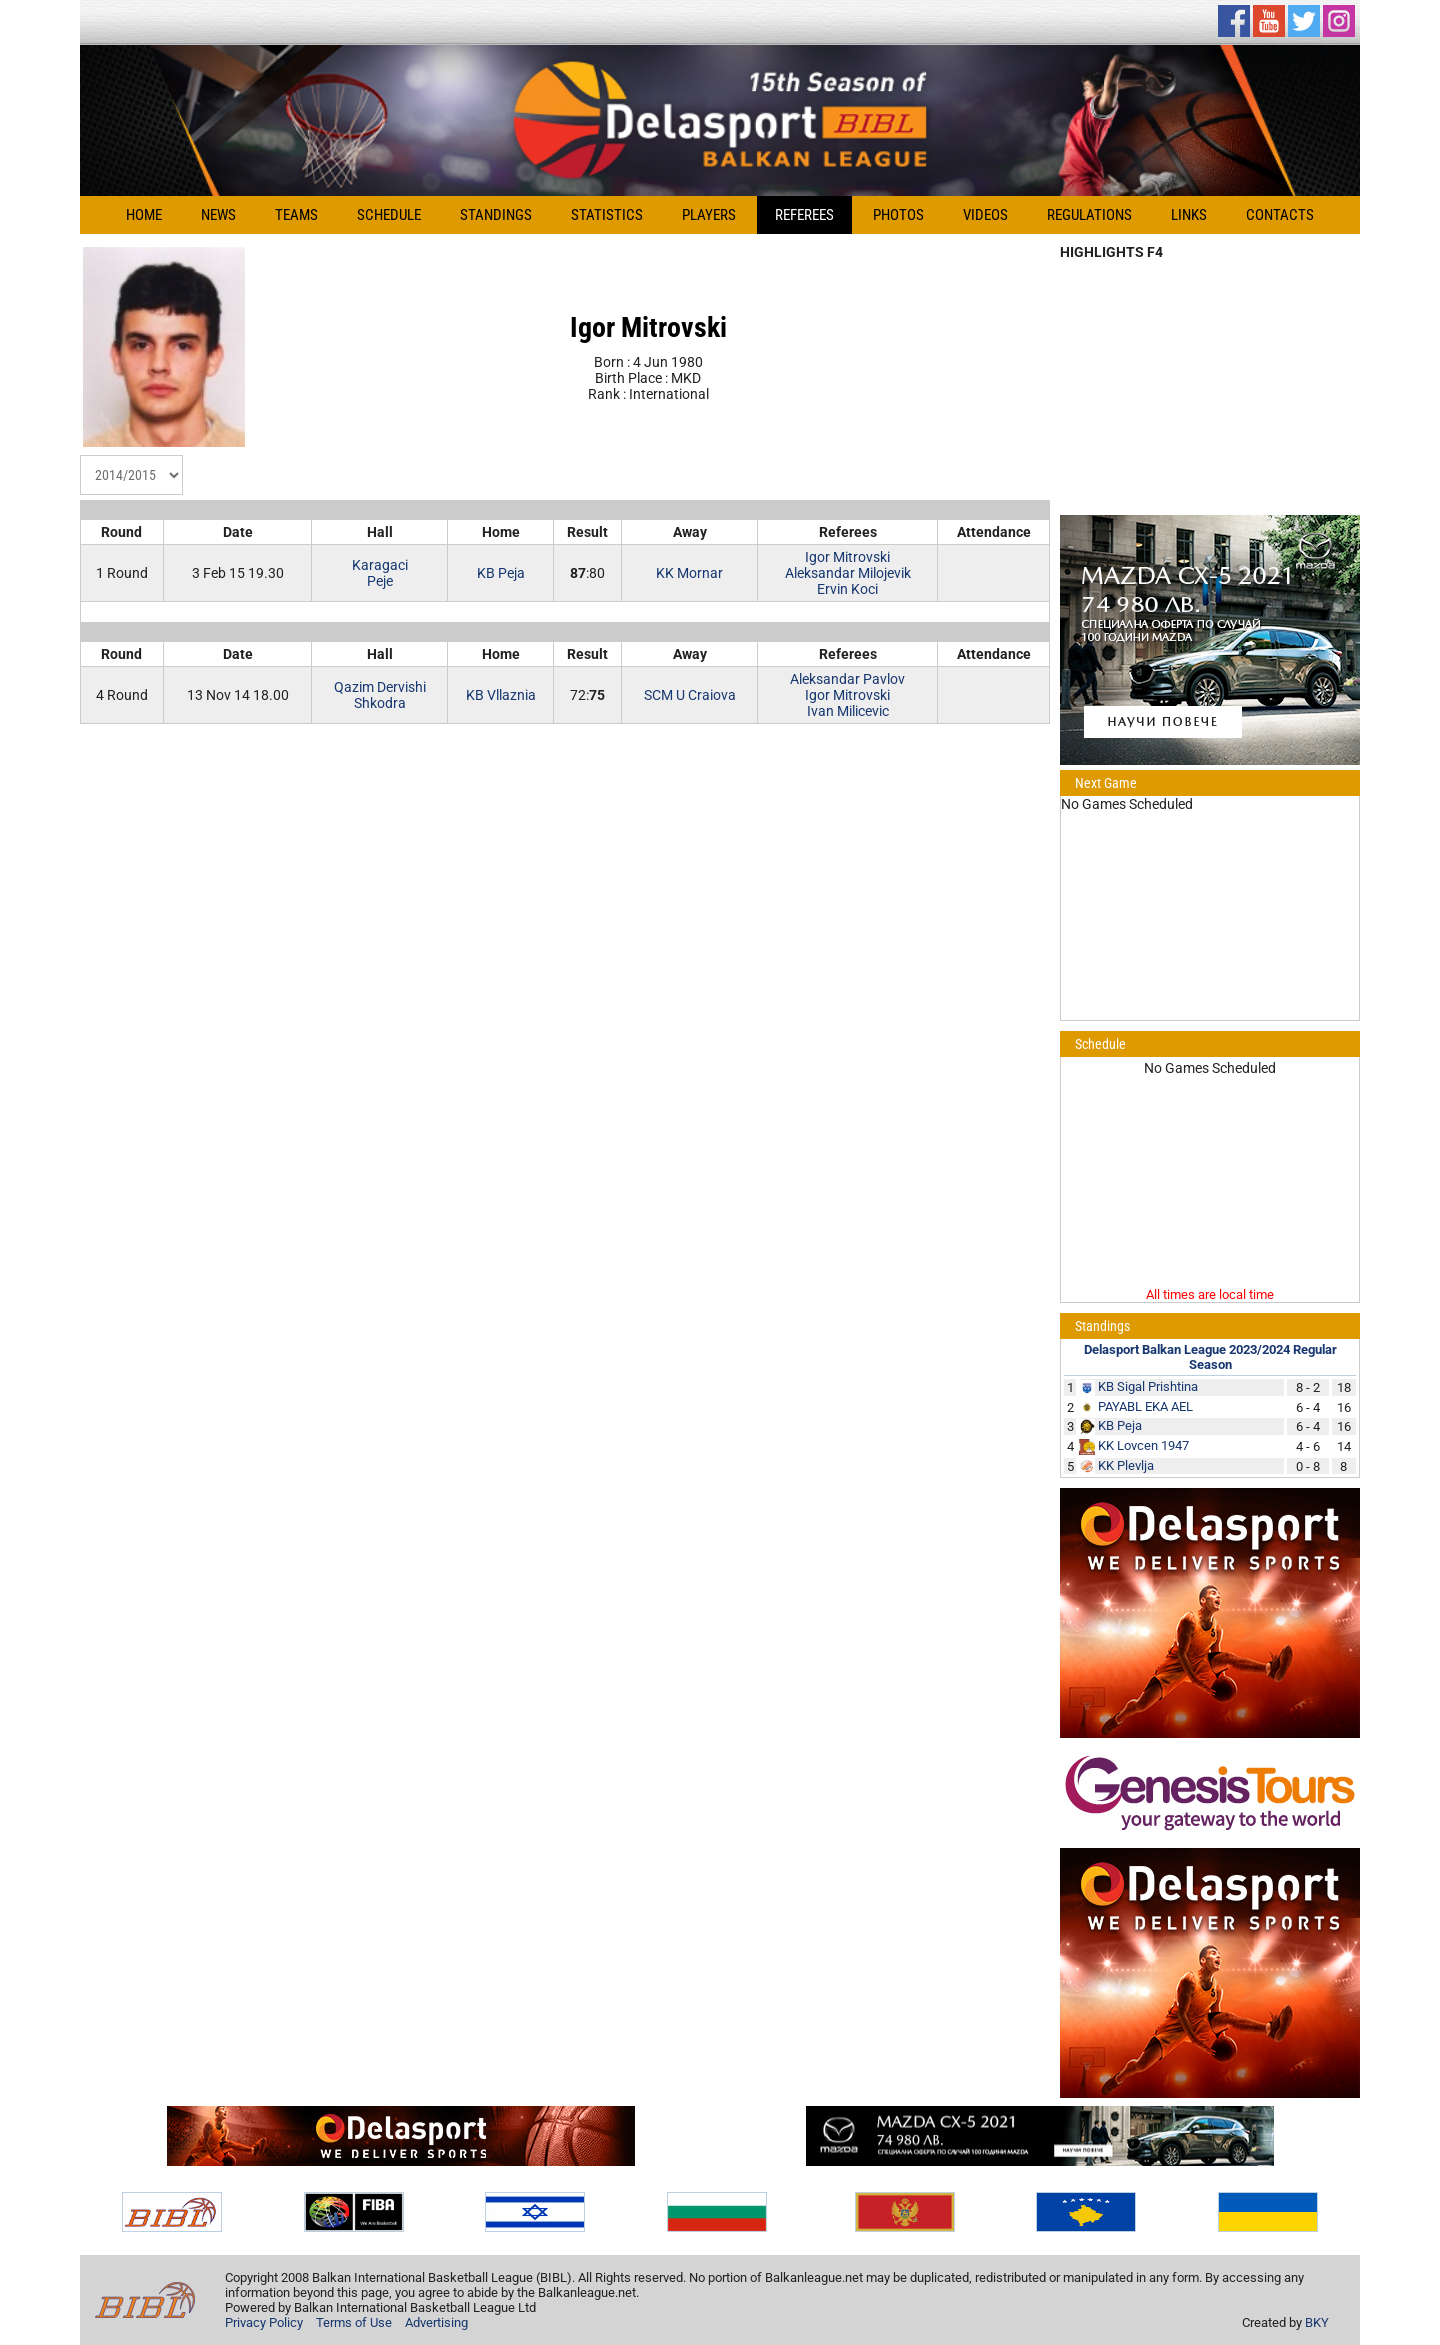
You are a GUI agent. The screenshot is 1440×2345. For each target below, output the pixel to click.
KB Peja (501, 573)
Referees (804, 215)
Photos (898, 215)
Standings (496, 215)
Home (144, 215)
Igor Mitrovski (847, 557)
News (218, 215)
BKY (1317, 2322)
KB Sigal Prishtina (1148, 1386)
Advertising (436, 2322)
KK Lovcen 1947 (1143, 1445)
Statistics (607, 215)
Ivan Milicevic (848, 711)
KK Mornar (689, 573)
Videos (985, 215)
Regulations (1089, 215)
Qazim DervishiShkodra (380, 695)
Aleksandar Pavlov (847, 679)
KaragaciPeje (380, 573)
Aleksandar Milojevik (848, 573)
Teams (296, 215)
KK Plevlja (1126, 1465)
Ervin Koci (847, 589)
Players (709, 215)
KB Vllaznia (501, 695)
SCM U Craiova (690, 695)
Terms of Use (354, 2322)
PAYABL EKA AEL (1145, 1406)
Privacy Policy (264, 2322)
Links (1189, 215)
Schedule (389, 215)
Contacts (1280, 215)
